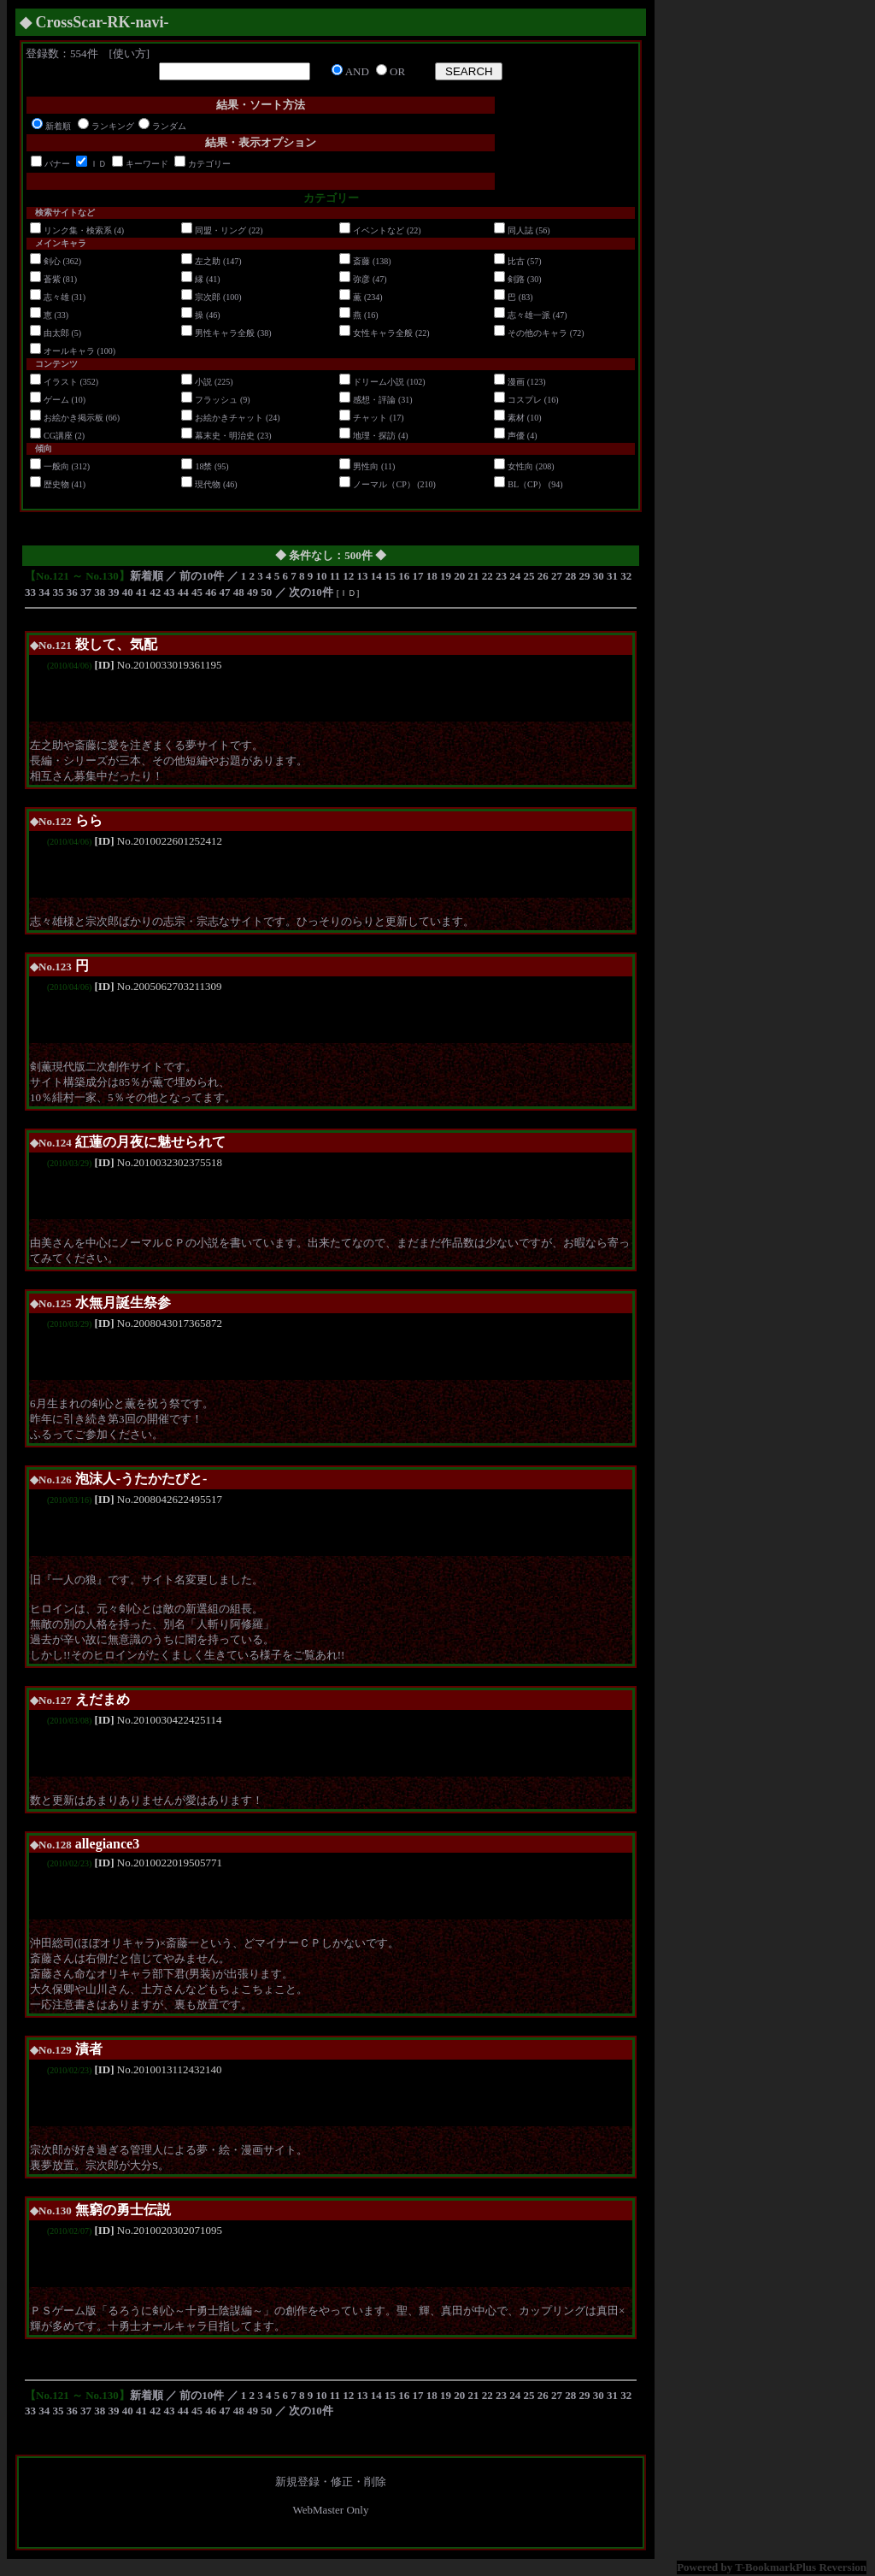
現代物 (207, 484)
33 (30, 592)
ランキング (112, 126)
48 (238, 592)
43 (169, 592)
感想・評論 (374, 399)
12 (348, 575)
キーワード (147, 163)
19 (445, 575)
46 (210, 592)
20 (459, 575)
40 (127, 592)
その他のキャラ (537, 333)
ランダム (169, 126)
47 (225, 592)
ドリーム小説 (378, 381)
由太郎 (56, 333)
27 (556, 575)
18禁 (203, 466)
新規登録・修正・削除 (330, 2481)
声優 (516, 435)
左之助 (207, 261)
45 (197, 592)
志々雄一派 (529, 315)
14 (376, 575)
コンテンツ (56, 363)
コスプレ (525, 399)
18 (432, 575)
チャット (370, 417)
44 (183, 592)
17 (418, 575)
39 (114, 592)
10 (321, 575)
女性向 (520, 466)
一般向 (56, 466)
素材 (516, 417)
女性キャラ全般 (383, 333)
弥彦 (361, 279)
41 (141, 592)
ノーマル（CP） (383, 484)
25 (529, 575)
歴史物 (56, 484)
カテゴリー (209, 163)
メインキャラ (60, 243)
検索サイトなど (65, 212)
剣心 (52, 261)
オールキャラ (69, 351)
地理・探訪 (374, 435)
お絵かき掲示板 (73, 417)
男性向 (366, 466)
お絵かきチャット (229, 417)
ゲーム (56, 399)
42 (155, 592)
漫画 (516, 381)
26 (543, 575)
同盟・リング (220, 230)
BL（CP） (527, 484)
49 (252, 592)
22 (487, 575)
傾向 (43, 448)
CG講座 (58, 435)
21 (473, 575)
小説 (203, 381)
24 (514, 575)
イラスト (61, 381)
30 (598, 575)
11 (335, 575)
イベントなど (378, 230)
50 (266, 592)
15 (390, 575)
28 (570, 575)
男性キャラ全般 (225, 333)
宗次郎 (207, 297)
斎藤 (361, 261)
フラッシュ (216, 399)
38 (99, 592)
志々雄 (56, 297)
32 (625, 575)
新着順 (58, 126)
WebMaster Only (331, 2509)
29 (584, 575)
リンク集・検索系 (78, 230)
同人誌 (520, 230)
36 (72, 592)
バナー (57, 163)
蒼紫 (52, 279)
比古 (516, 261)
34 (44, 592)
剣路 (516, 279)
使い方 (129, 53)
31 (612, 575)
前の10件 (201, 575)
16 (403, 575)
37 (85, 592)
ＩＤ (98, 163)
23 (501, 575)
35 (58, 592)
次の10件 (311, 592)
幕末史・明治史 (225, 435)
